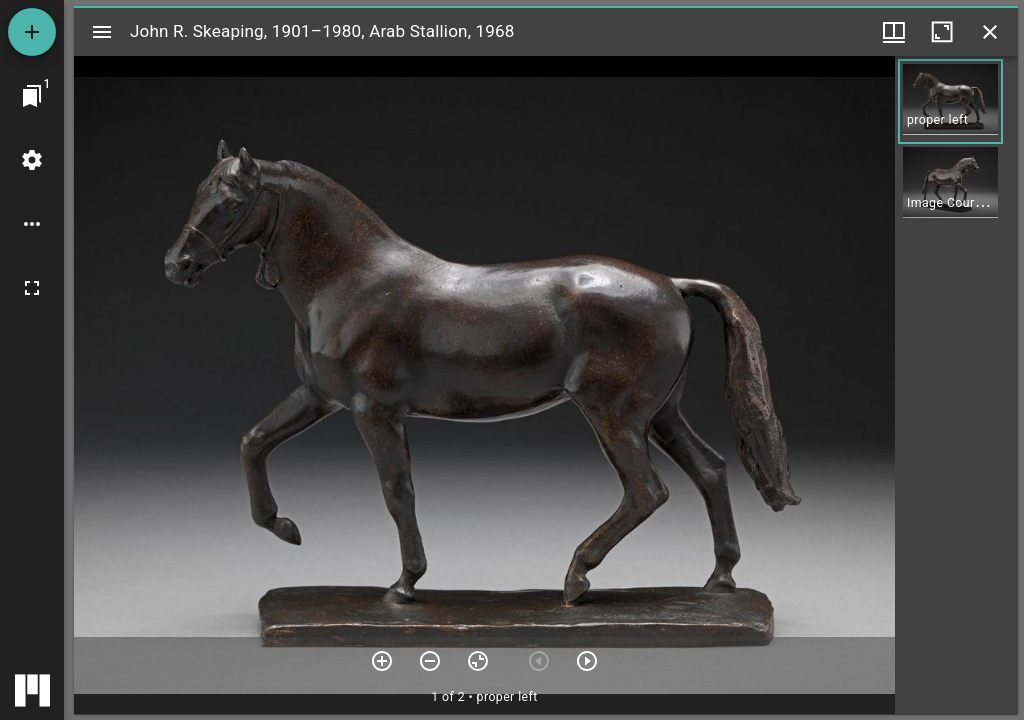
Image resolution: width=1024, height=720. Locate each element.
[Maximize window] (942, 32)
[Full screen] (32, 288)
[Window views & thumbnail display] (894, 32)
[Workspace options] (32, 224)
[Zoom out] (430, 661)
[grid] (956, 385)
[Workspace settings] (32, 160)
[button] (950, 101)
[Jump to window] (32, 96)
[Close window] (990, 32)
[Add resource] (32, 32)
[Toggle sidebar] (102, 32)
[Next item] (587, 661)
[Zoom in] (382, 661)
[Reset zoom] (478, 661)
